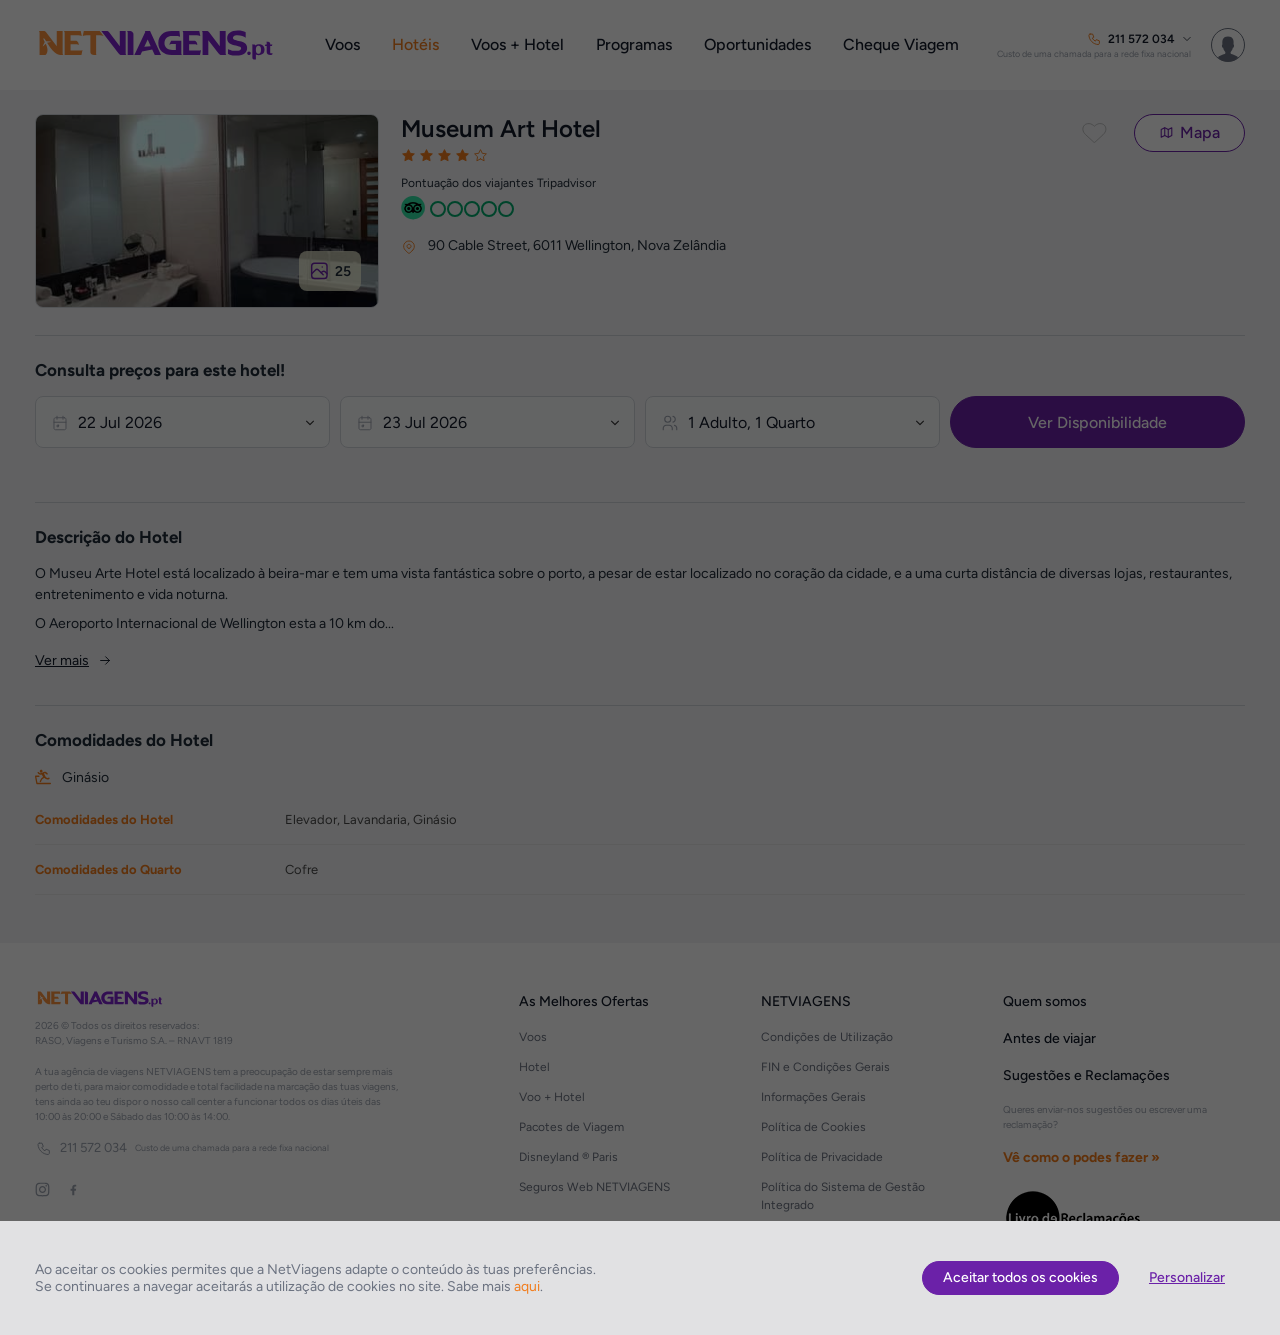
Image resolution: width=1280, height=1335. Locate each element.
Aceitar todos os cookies (1020, 1277)
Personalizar (1187, 1277)
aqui (527, 1286)
